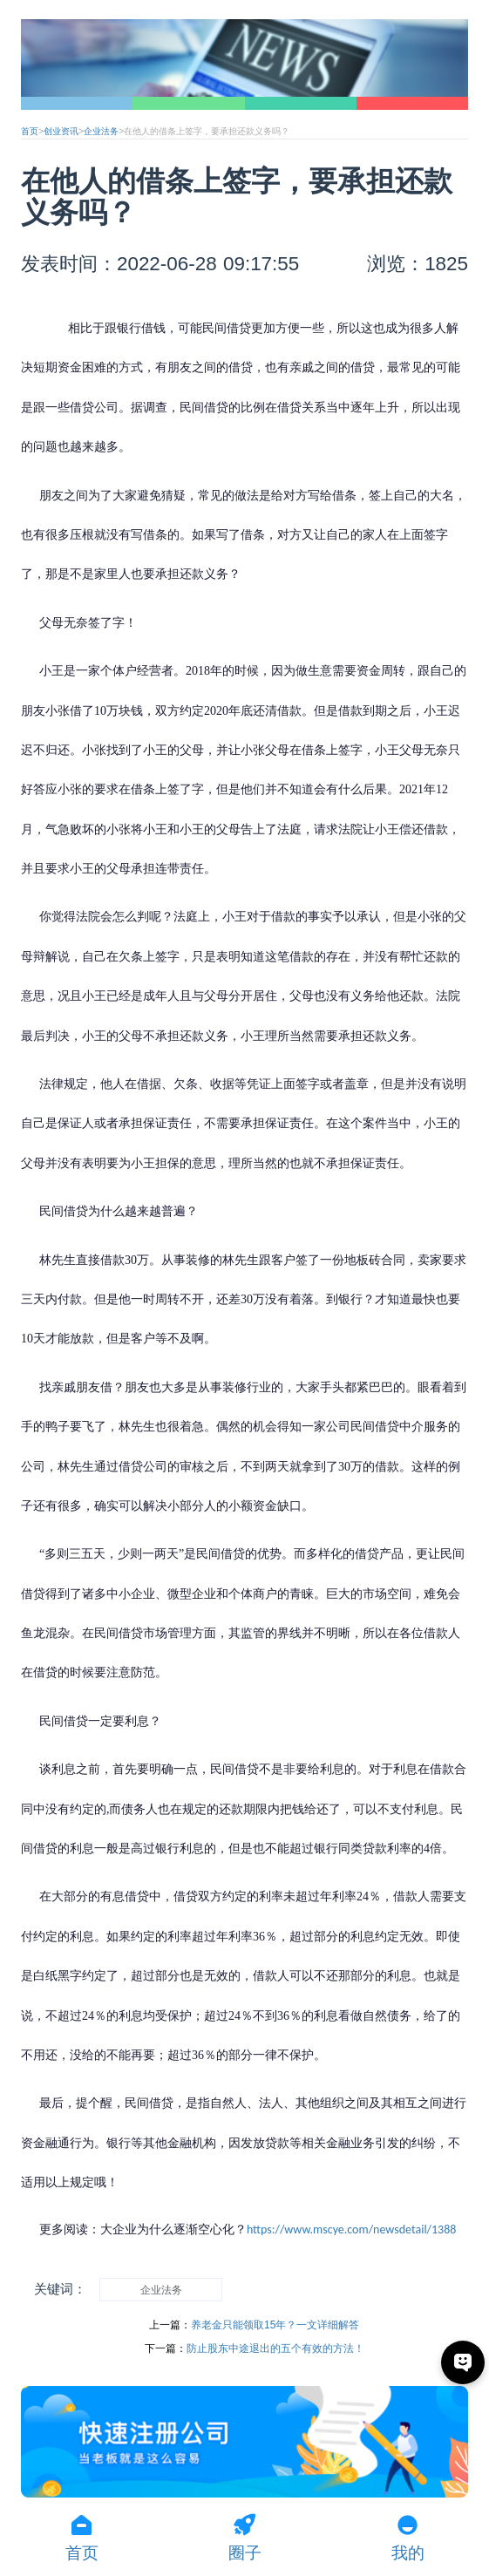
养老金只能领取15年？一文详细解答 (275, 2325)
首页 (29, 131)
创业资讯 (61, 131)
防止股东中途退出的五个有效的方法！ (275, 2348)
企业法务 (101, 131)
